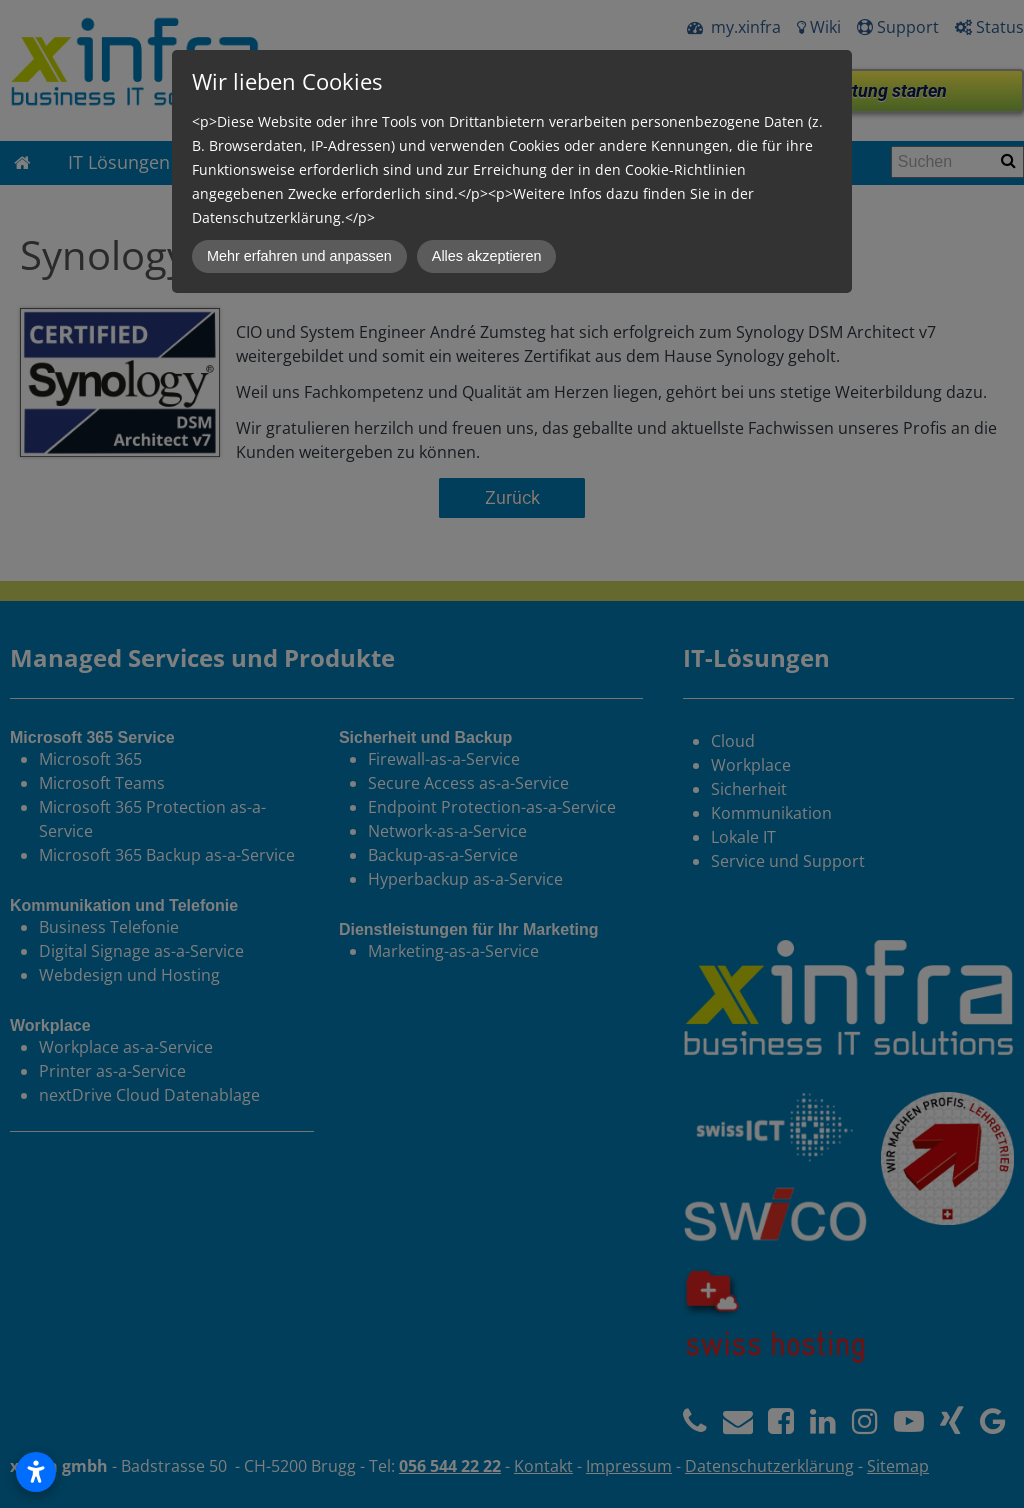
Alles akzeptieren (487, 256)
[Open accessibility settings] (36, 1472)
